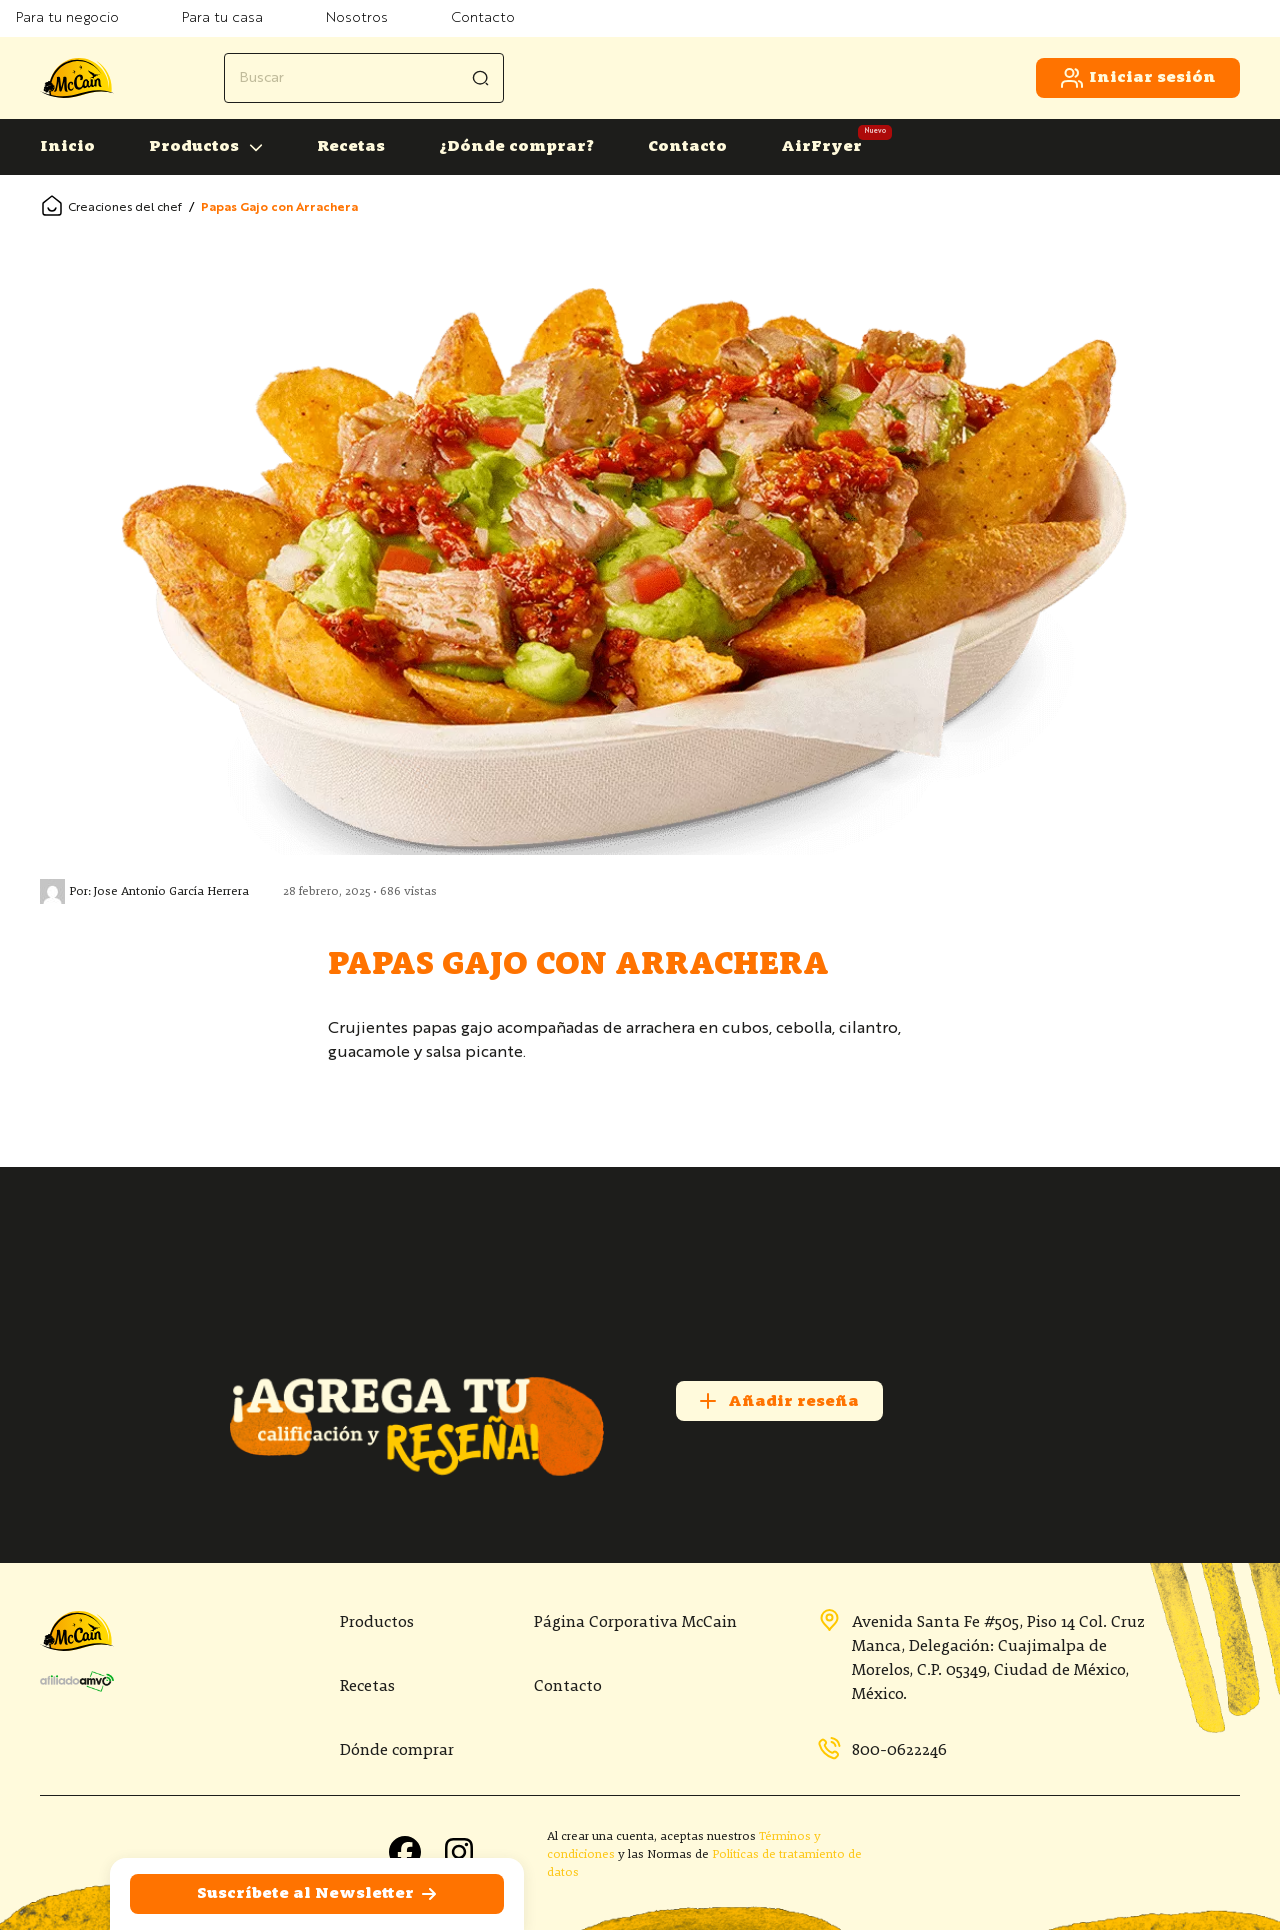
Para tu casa (222, 18)
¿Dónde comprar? (516, 147)
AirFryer (821, 147)
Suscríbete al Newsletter (317, 1894)
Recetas (351, 147)
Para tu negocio (67, 18)
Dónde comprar (397, 1751)
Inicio (67, 147)
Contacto (483, 18)
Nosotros (357, 18)
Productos (194, 147)
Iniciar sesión (1138, 78)
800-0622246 (882, 1749)
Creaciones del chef (125, 208)
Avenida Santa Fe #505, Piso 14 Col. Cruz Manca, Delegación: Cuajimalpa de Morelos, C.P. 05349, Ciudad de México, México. (981, 1657)
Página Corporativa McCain (635, 1623)
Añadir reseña (777, 1401)
